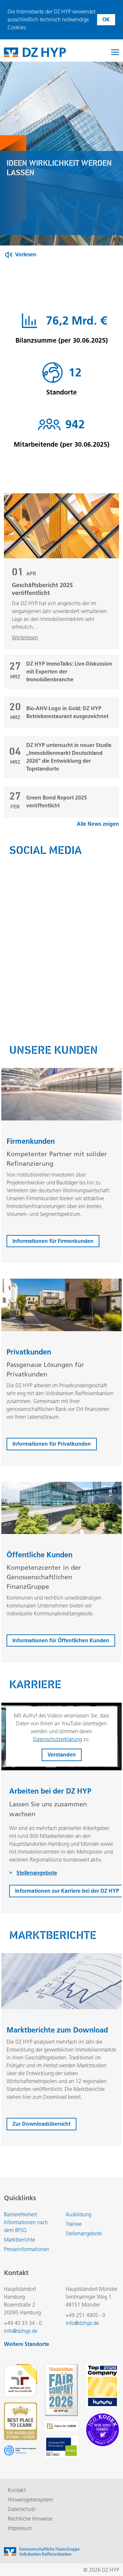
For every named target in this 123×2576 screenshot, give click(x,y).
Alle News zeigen (98, 824)
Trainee (74, 2224)
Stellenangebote (84, 2233)
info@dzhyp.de (20, 2331)
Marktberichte (19, 2240)
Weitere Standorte (26, 2344)
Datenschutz (21, 2509)
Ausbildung (79, 2214)
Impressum (20, 2528)
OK (106, 19)
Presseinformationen (26, 2249)
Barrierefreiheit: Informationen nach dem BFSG (26, 2222)
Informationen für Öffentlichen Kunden (60, 1641)
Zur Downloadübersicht (41, 2124)
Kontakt (17, 2490)
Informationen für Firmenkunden (52, 1241)
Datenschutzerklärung (57, 1740)
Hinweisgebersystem (30, 2500)
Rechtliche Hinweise (30, 2519)
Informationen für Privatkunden (51, 1444)
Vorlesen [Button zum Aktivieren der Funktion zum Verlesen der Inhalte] (25, 254)
